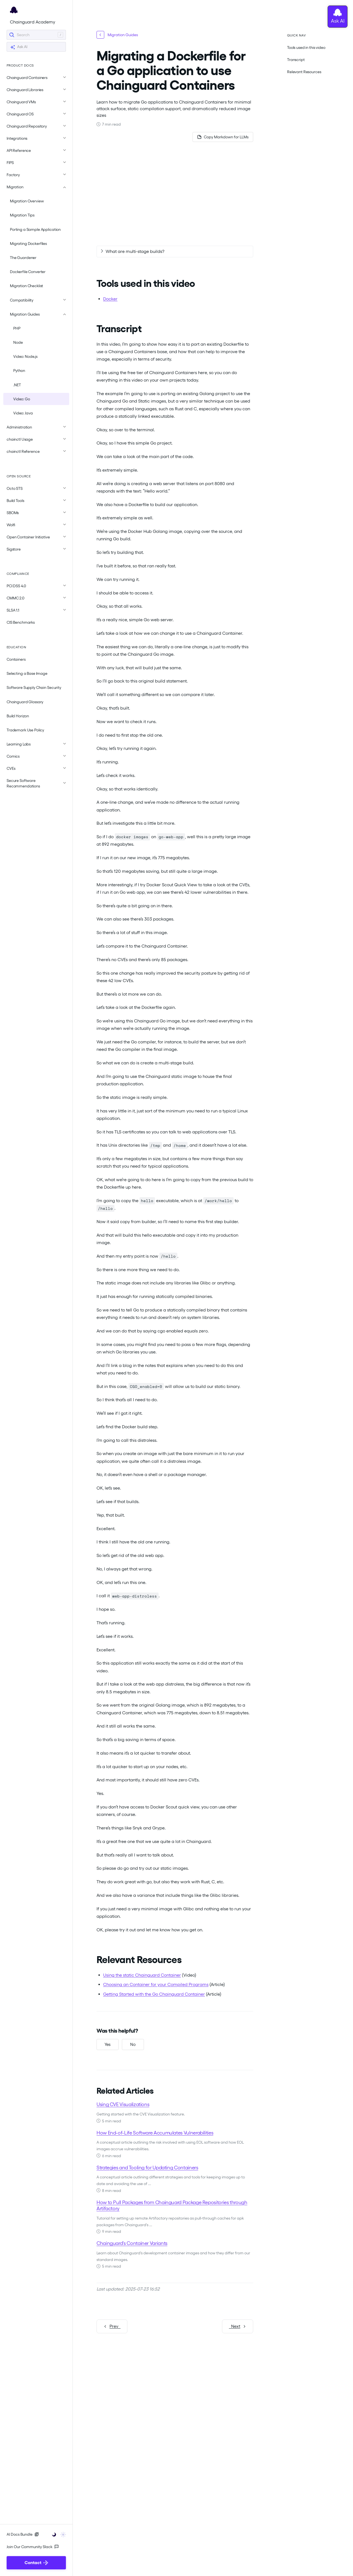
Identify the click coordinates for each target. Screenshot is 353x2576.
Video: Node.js (25, 356)
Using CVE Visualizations (123, 2104)
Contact (36, 2562)
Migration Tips (22, 215)
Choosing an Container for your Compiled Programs (155, 1984)
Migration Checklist (26, 286)
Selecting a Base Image (27, 673)
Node (18, 342)
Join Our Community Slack (33, 2547)
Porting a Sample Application (35, 229)
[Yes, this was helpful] (108, 2044)
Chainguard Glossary (25, 702)
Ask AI (18, 47)
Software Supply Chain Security (34, 687)
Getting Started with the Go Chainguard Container (154, 1994)
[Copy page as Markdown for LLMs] (222, 137)
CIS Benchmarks (21, 622)
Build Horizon (18, 716)
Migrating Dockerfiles (28, 243)
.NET (17, 385)
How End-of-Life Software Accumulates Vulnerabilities (155, 2133)
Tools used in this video (306, 47)
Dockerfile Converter (28, 271)
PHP (16, 328)
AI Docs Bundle (23, 2534)
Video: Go (21, 399)
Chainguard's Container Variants (132, 2243)
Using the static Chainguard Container (142, 1975)
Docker (110, 298)
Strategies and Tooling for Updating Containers (147, 2167)
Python (19, 370)
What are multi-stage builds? (135, 251)
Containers (16, 659)
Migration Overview (27, 201)
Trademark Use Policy (25, 730)
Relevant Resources (304, 72)
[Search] (36, 35)
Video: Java (23, 413)
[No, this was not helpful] (133, 2044)
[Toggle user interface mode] (57, 2534)
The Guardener (23, 257)
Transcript (296, 59)
